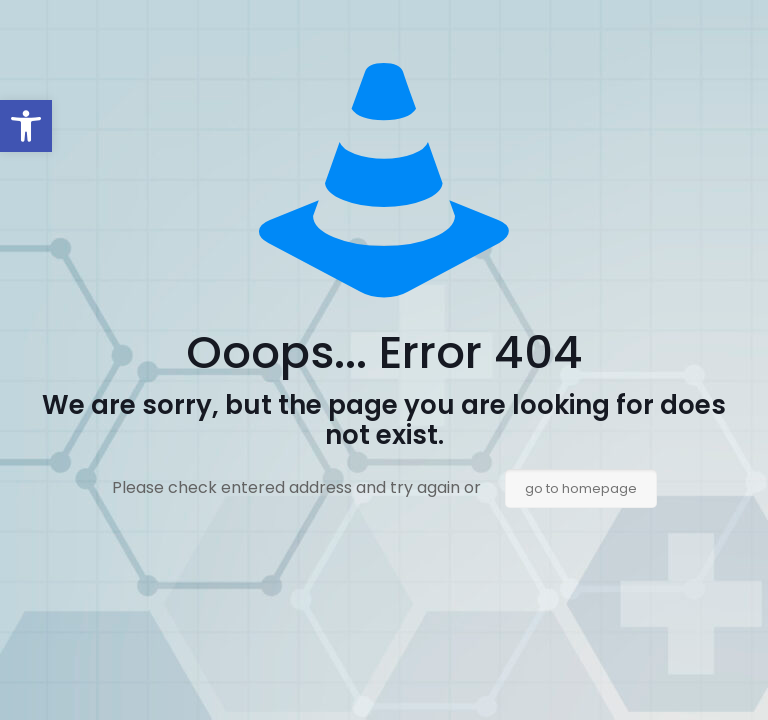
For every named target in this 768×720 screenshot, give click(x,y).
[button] (26, 126)
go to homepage (581, 488)
